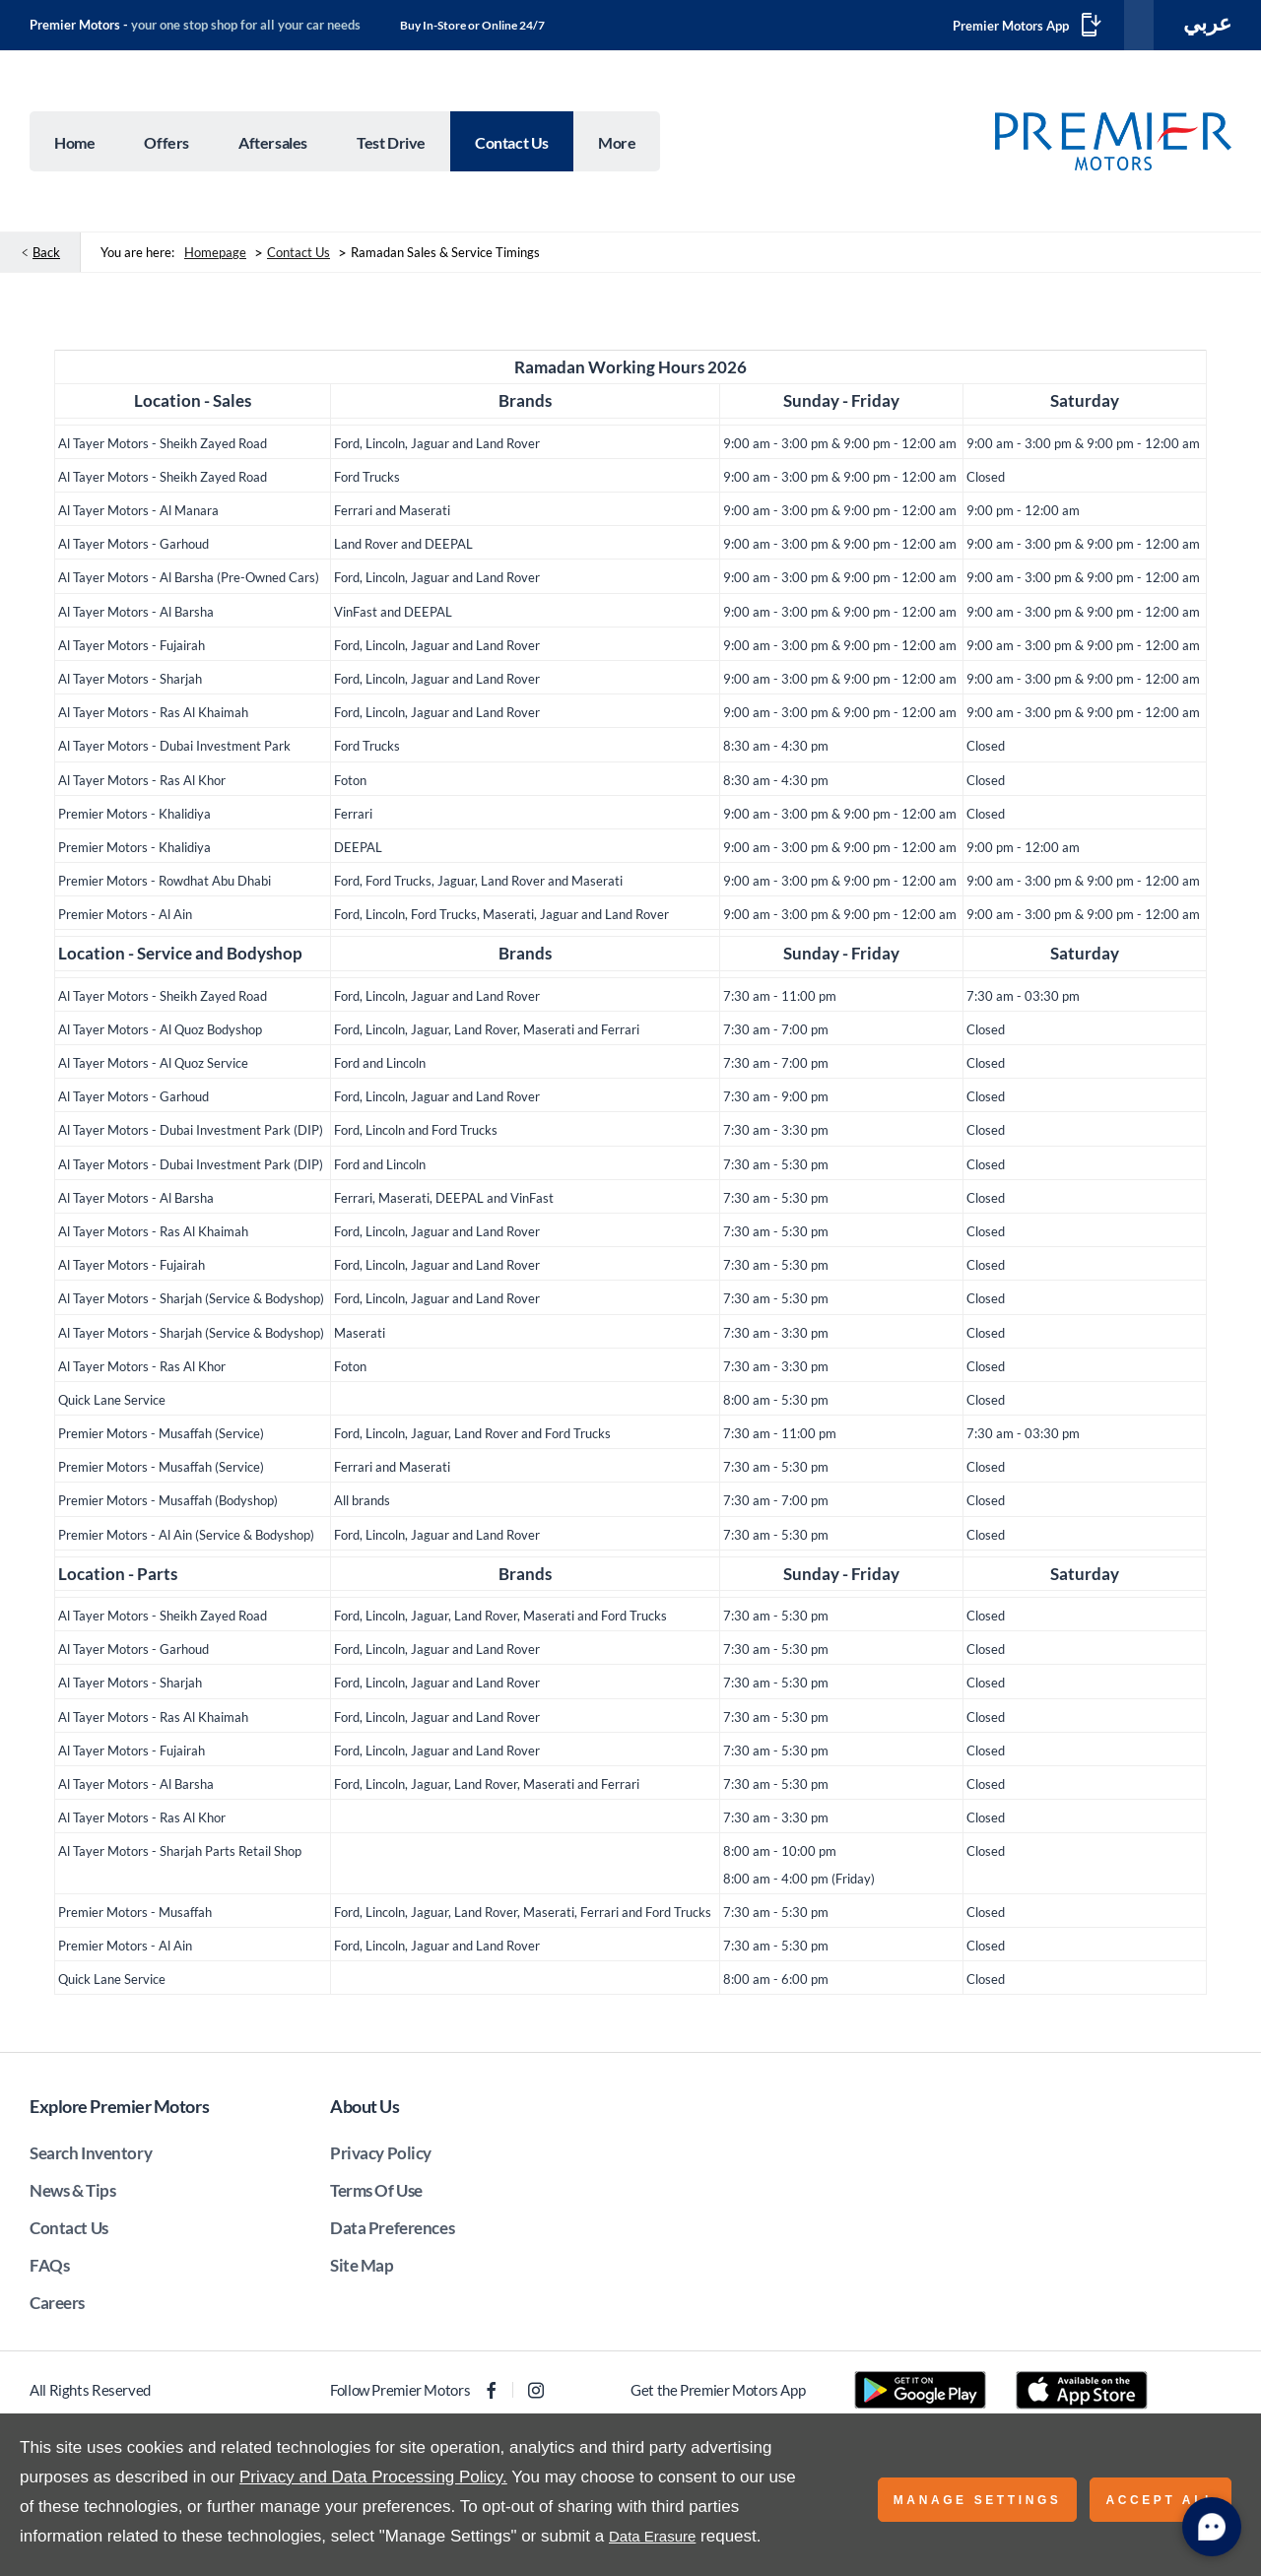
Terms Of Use (376, 2194)
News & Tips (72, 2194)
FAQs (49, 2269)
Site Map (362, 2269)
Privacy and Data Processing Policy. (373, 2477)
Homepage (215, 256)
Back (46, 256)
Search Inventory (91, 2157)
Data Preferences (392, 2231)
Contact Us (298, 256)
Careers (57, 2306)
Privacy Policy (380, 2157)
